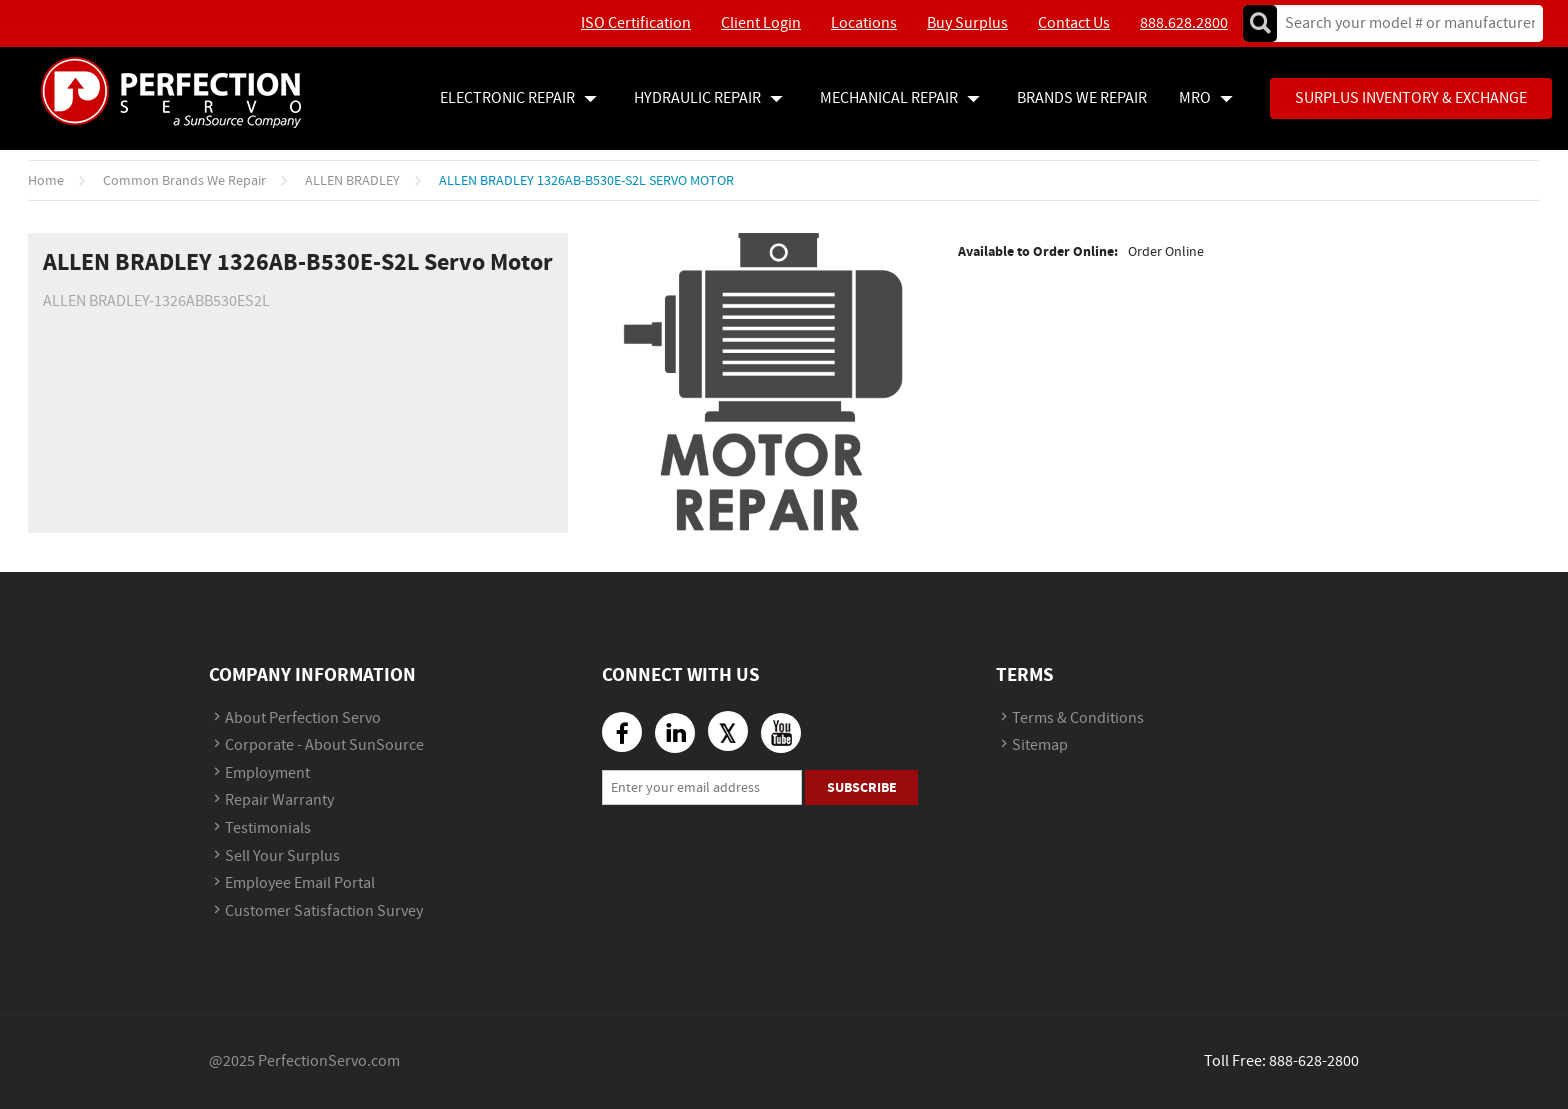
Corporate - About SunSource (324, 745)
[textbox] (1403, 23)
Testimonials (268, 828)
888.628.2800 (1184, 23)
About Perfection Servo (303, 718)
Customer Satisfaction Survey (324, 911)
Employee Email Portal (300, 883)
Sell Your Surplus (282, 856)
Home (46, 181)
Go (1260, 23)
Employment (267, 773)
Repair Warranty (279, 800)
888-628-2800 (1314, 1061)
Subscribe (862, 787)
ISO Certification (636, 23)
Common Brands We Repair (184, 181)
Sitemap (1040, 745)
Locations (864, 23)
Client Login (761, 23)
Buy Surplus (967, 23)
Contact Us (1074, 23)
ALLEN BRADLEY (352, 181)
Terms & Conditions (1078, 718)
